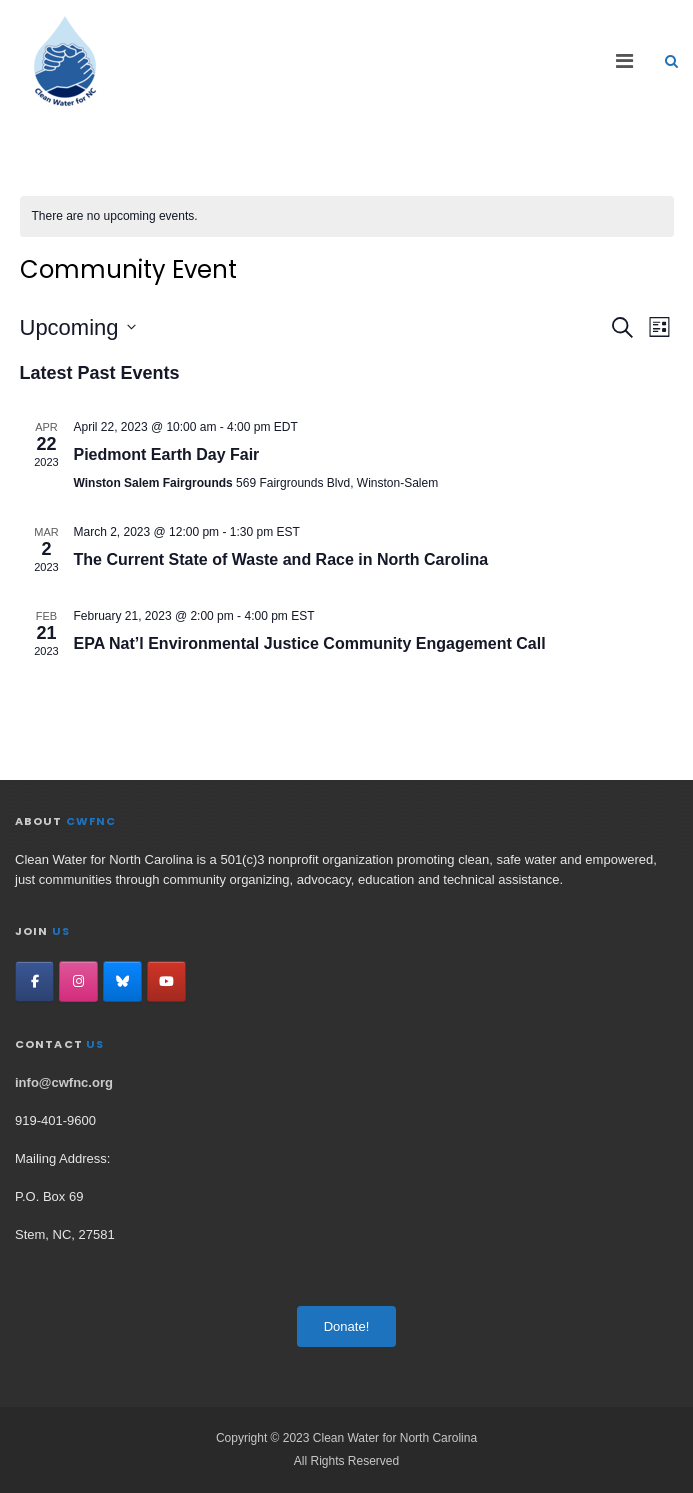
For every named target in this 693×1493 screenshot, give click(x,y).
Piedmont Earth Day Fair (167, 454)
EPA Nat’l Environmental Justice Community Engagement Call (310, 643)
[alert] (347, 216)
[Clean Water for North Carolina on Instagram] (78, 981)
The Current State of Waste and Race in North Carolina (281, 559)
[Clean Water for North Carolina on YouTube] (166, 981)
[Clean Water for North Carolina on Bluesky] (122, 981)
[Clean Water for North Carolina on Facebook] (34, 981)
